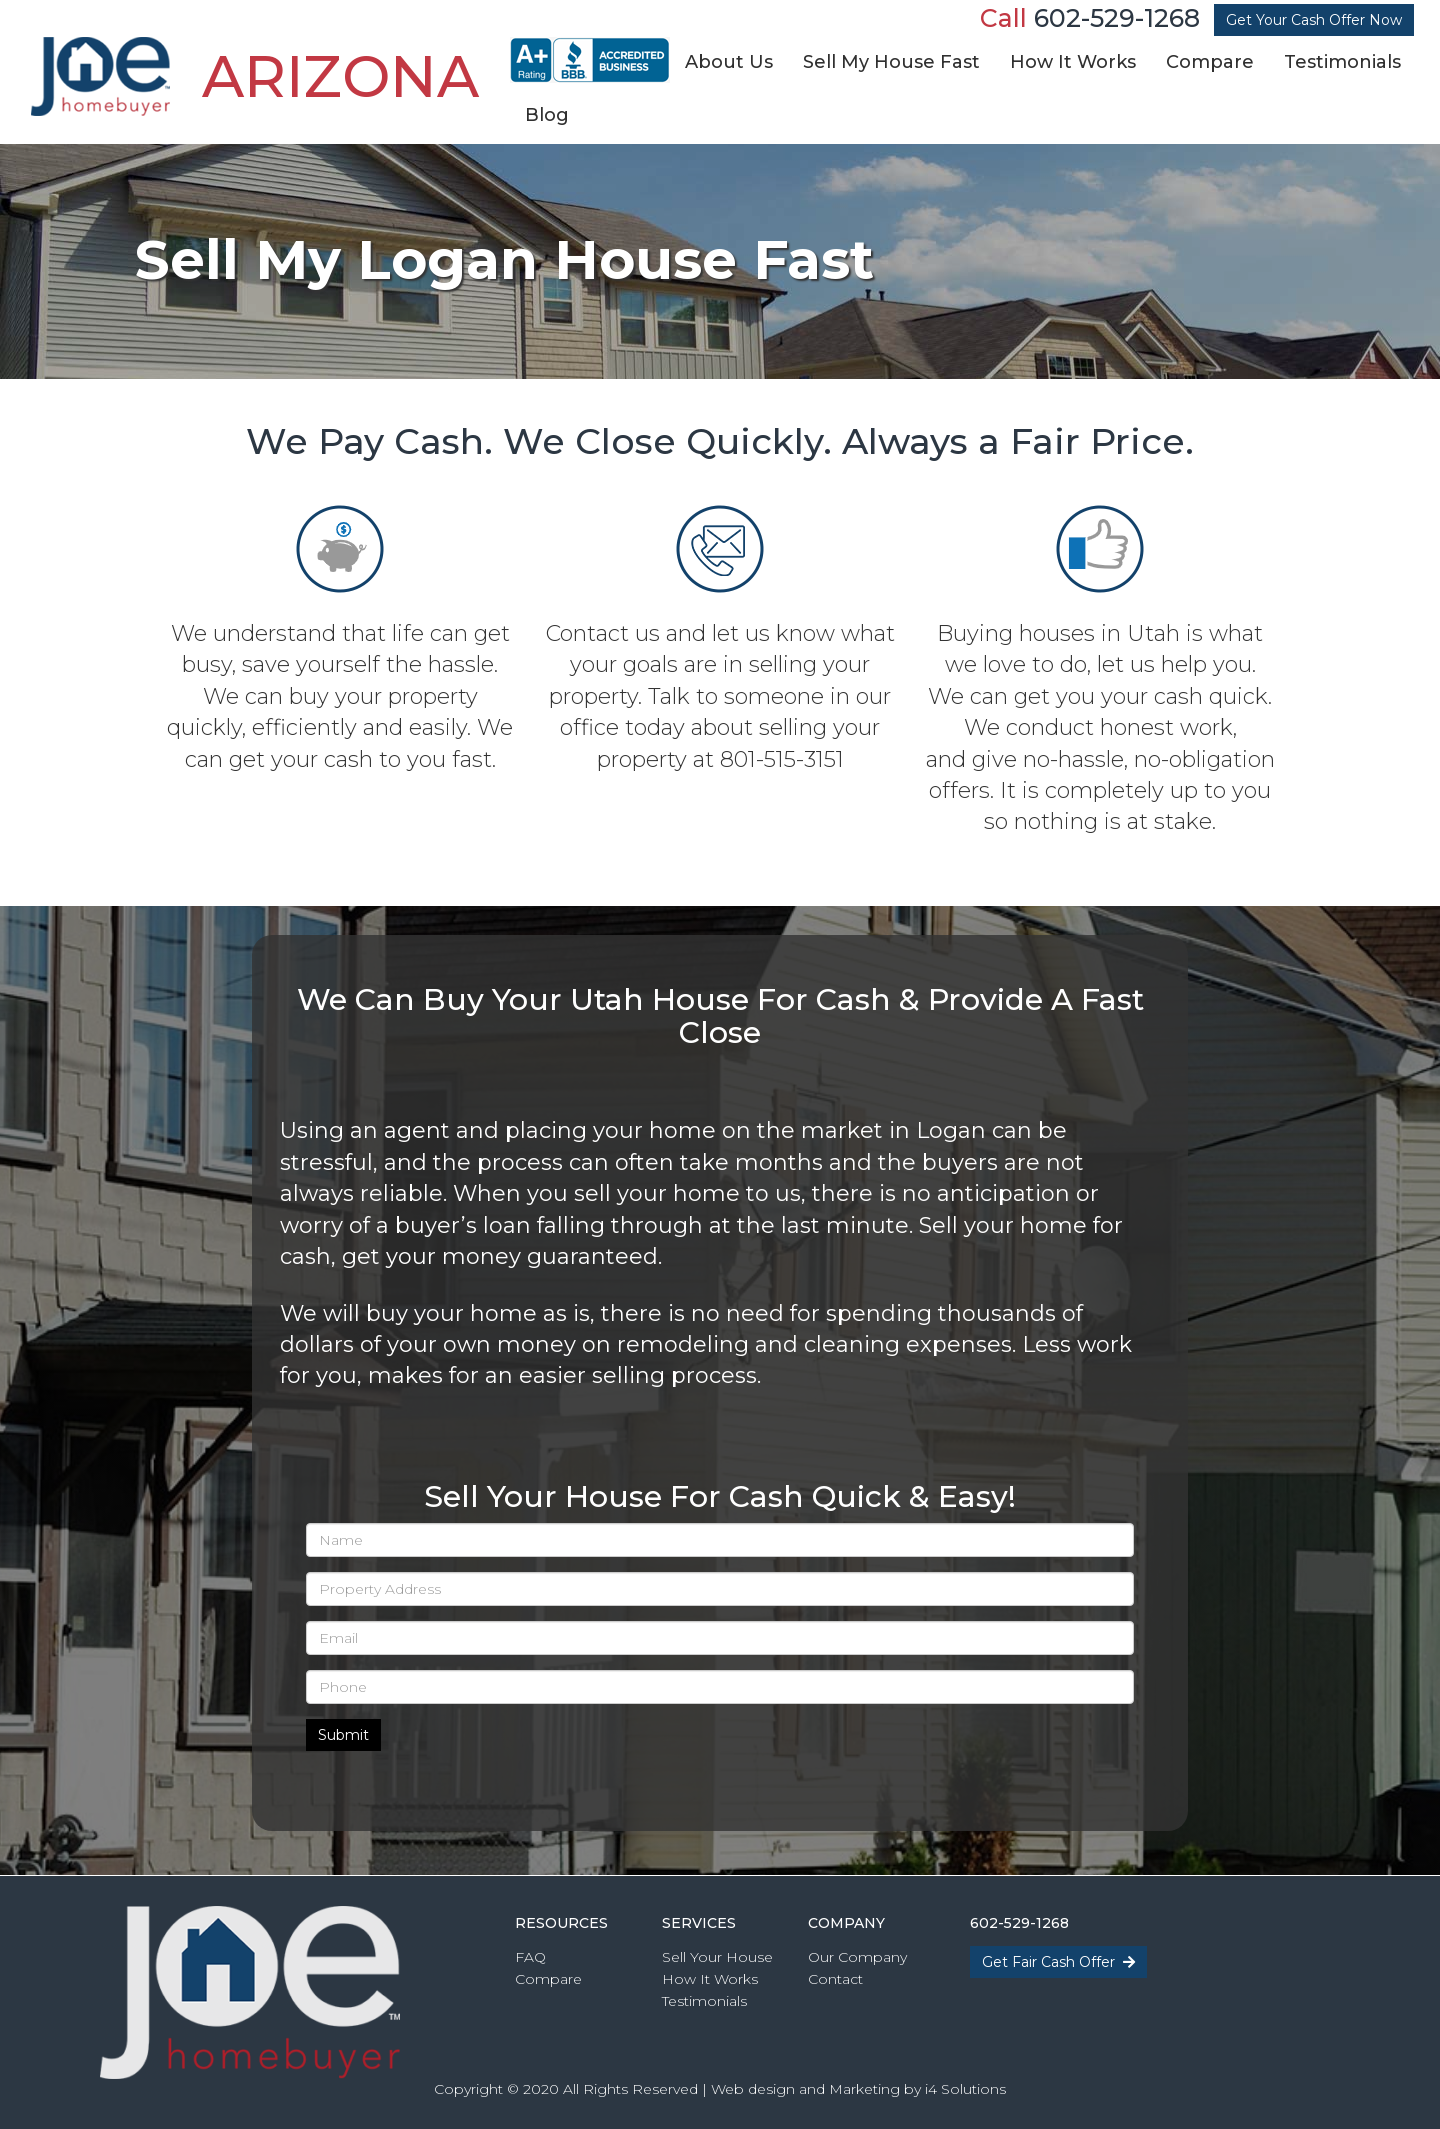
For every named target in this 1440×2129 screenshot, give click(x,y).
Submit (343, 1735)
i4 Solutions (965, 2089)
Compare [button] (1210, 62)
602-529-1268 (1117, 18)
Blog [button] (547, 115)
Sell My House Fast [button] (891, 62)
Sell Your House (717, 1957)
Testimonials (704, 2001)
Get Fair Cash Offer (1058, 1962)
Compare (548, 1979)
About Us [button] (729, 62)
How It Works (710, 1979)
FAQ (530, 1957)
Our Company (857, 1957)
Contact (835, 1979)
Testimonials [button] (1342, 62)
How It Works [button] (1073, 62)
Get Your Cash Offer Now (1314, 20)
